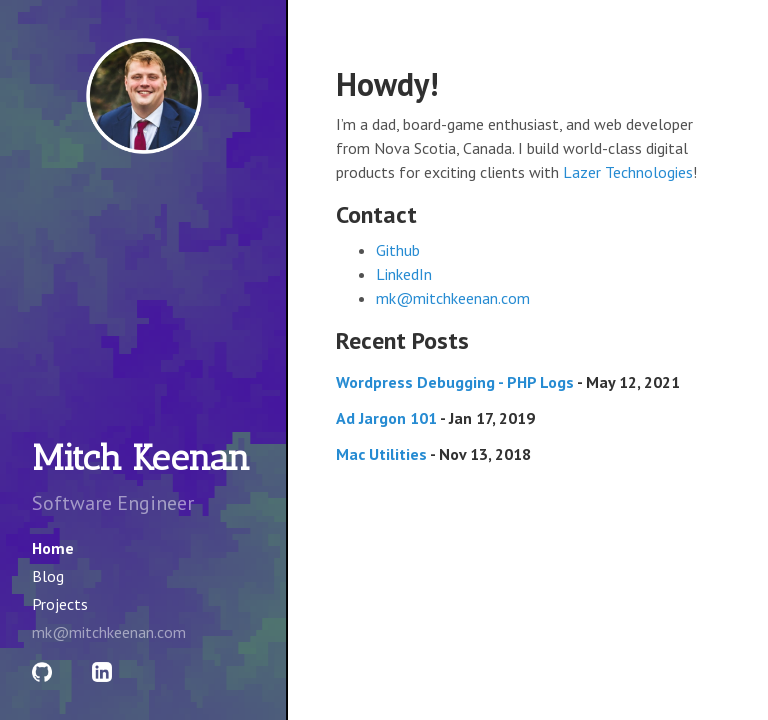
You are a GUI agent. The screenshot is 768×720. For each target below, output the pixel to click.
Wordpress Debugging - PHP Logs (455, 382)
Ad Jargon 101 (386, 418)
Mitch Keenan (141, 457)
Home (53, 548)
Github (398, 250)
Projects (60, 604)
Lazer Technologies (628, 172)
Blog (48, 576)
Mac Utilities (381, 454)
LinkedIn (404, 274)
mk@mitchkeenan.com (453, 298)
